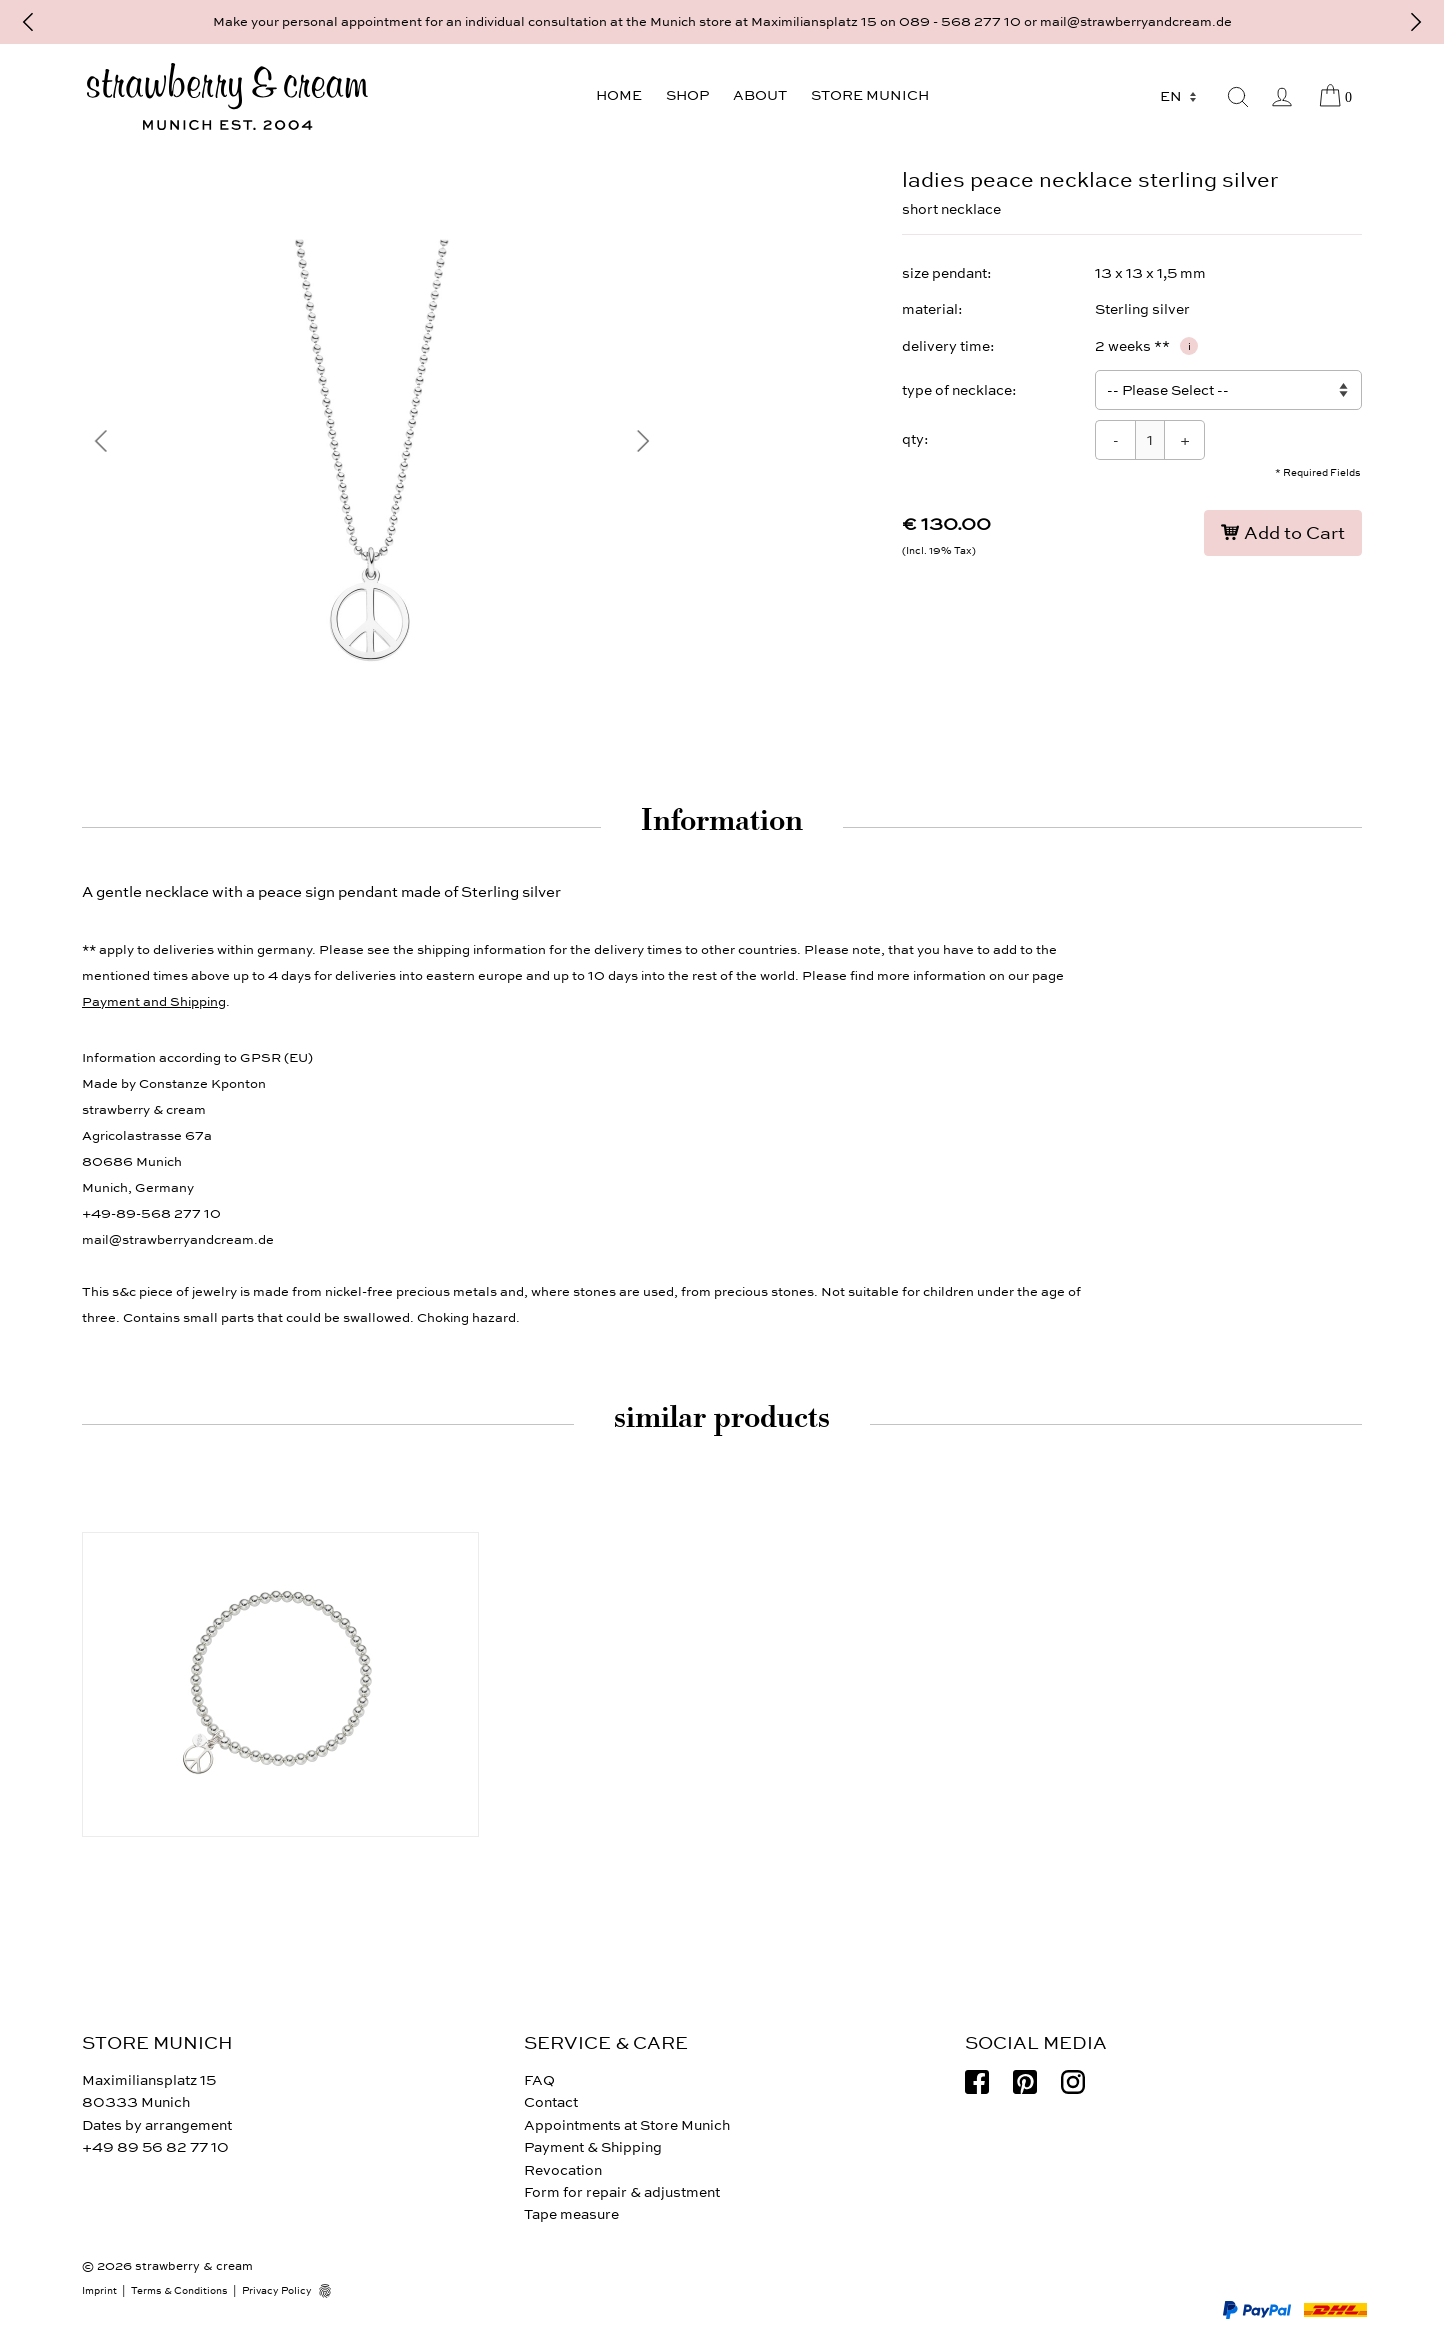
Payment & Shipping (593, 2147)
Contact (551, 2102)
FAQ (539, 2080)
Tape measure (571, 2214)
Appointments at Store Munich (627, 2125)
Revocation (563, 2170)
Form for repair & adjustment (622, 2192)
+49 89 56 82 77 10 (155, 2147)
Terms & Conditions (179, 2291)
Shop (687, 95)
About (760, 95)
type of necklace (957, 390)
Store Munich (870, 95)
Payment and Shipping (154, 1002)
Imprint (99, 2291)
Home (619, 95)
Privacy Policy (277, 2291)
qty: (915, 439)
